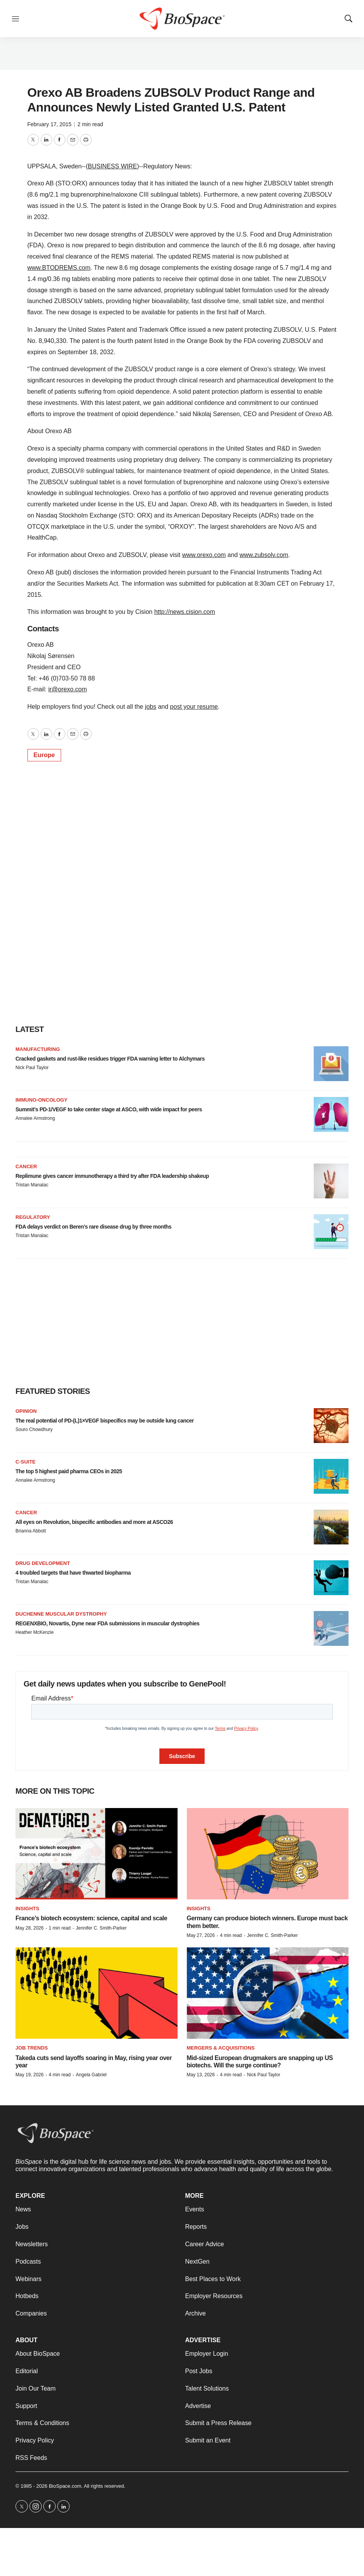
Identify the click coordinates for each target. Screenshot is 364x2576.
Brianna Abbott (30, 1531)
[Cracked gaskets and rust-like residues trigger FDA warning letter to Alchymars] (331, 1063)
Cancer (26, 1166)
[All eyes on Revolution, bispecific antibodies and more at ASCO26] (331, 1527)
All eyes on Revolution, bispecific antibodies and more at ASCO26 (94, 1522)
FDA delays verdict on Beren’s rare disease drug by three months (93, 1227)
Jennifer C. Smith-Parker (101, 1928)
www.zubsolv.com (263, 555)
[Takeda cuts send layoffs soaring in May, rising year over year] (96, 1993)
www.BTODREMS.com (59, 267)
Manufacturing (37, 1049)
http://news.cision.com (184, 611)
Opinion (26, 1411)
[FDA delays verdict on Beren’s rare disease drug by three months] (331, 1231)
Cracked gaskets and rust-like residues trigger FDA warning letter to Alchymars (110, 1059)
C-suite (25, 1462)
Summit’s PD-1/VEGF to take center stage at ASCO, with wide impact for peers (108, 1109)
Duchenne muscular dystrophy (61, 1614)
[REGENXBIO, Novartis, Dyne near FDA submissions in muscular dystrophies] (331, 1628)
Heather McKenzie (34, 1632)
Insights (27, 1908)
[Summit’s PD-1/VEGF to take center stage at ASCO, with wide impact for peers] (331, 1114)
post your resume (194, 706)
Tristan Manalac (31, 1185)
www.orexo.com (204, 555)
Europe (44, 755)
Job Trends (31, 2048)
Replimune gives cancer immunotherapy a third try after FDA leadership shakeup (112, 1176)
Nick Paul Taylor (32, 1067)
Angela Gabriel (91, 2074)
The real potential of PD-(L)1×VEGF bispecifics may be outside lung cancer (104, 1420)
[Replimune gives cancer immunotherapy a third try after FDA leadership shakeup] (331, 1181)
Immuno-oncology (41, 1100)
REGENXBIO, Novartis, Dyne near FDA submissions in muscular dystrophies (107, 1623)
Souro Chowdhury (34, 1429)
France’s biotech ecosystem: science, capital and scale (91, 1918)
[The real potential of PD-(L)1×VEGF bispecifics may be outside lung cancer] (331, 1425)
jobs (150, 706)
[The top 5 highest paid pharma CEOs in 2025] (331, 1476)
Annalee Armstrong (35, 1118)
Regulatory (32, 1217)
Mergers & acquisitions (221, 2048)
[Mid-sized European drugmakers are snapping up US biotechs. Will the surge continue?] (268, 1993)
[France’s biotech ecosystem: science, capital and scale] (96, 1853)
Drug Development (42, 1563)
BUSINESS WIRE (112, 166)
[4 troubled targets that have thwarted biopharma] (331, 1577)
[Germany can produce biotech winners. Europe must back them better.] (268, 1853)
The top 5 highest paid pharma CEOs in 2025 (68, 1471)
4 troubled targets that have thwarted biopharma (73, 1573)
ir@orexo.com (67, 689)
